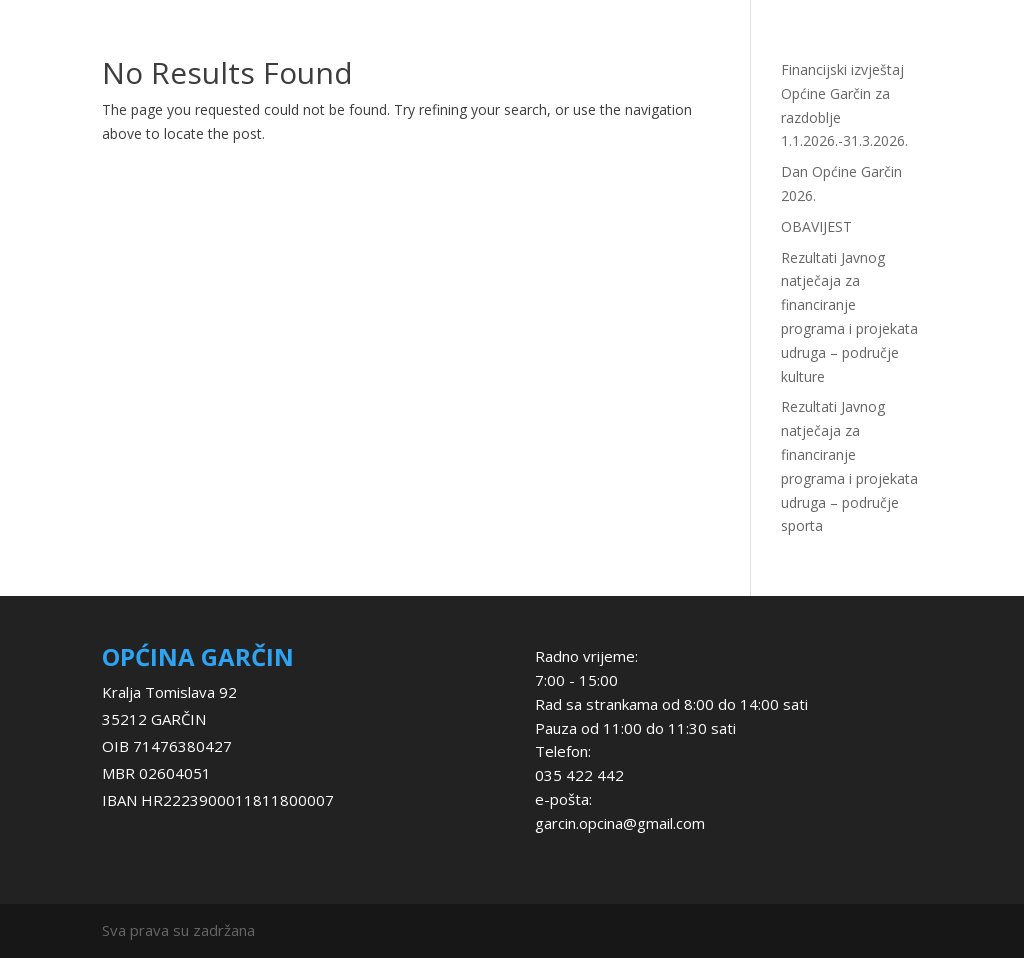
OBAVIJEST (816, 226)
